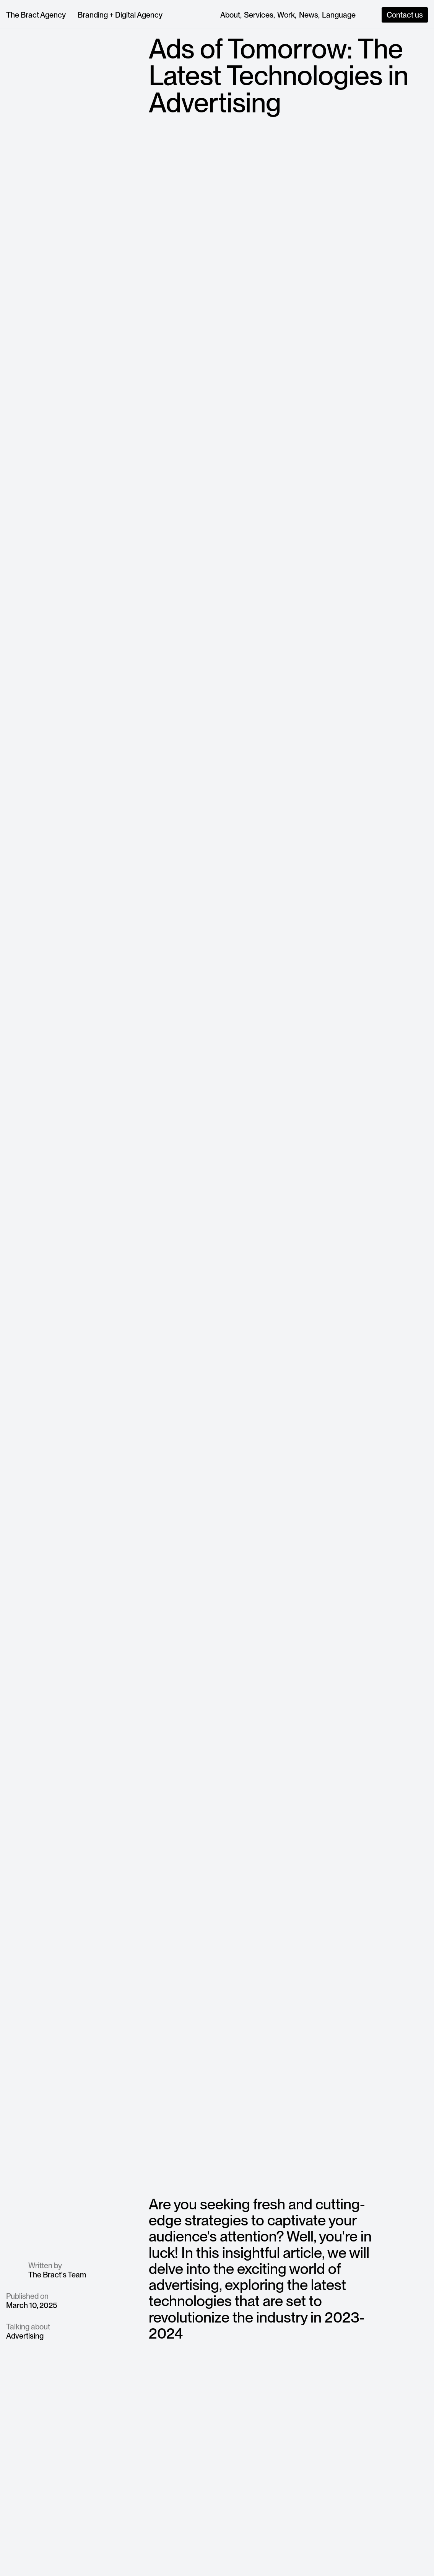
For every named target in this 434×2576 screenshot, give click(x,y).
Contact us (405, 14)
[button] (339, 15)
